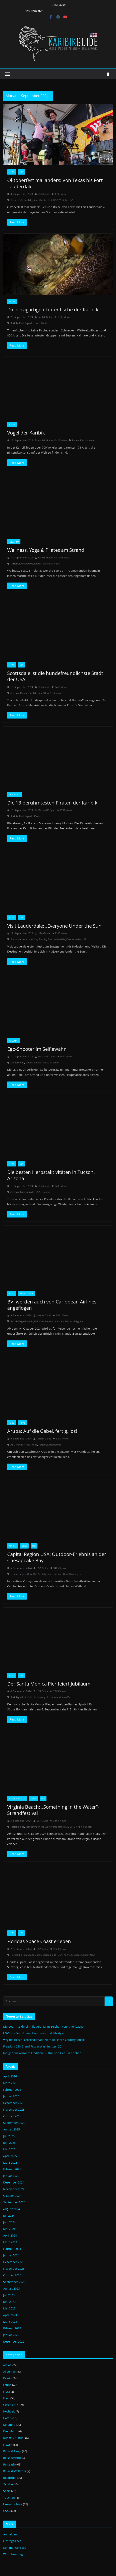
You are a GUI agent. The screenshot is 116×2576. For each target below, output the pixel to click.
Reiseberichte (12, 2458)
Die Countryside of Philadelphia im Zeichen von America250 (43, 2026)
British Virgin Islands (21, 1321)
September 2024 (14, 2202)
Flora (6, 2391)
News (11, 172)
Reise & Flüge (26, 1293)
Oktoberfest (45, 200)
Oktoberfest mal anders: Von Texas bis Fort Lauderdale (55, 183)
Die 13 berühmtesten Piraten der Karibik (52, 802)
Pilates (38, 563)
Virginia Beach (84, 1826)
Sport (6, 2491)
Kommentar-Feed (14, 2547)
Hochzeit (9, 2411)
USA (21, 172)
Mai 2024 (9, 2229)
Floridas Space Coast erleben (39, 1941)
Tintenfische (41, 323)
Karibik (14, 323)
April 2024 (10, 2235)
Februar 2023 (12, 2328)
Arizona (14, 693)
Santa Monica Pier (61, 1697)
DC (34, 1574)
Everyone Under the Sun (23, 939)
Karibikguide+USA (39, 693)
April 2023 (10, 2315)
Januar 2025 (11, 2176)
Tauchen (54, 1062)
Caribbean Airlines (49, 1321)
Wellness (48, 563)
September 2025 (14, 2123)
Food (11, 1422)
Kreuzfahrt (10, 2431)
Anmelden (10, 2534)
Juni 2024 (9, 2222)
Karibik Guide (45, 317)
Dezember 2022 (13, 2341)
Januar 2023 (11, 2335)
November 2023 (13, 2268)
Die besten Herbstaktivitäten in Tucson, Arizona (51, 1175)
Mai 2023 (9, 2308)
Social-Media (41, 1062)
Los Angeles (43, 1697)
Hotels (7, 2418)
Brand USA (16, 200)
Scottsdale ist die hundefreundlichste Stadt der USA (55, 676)
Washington (75, 1574)
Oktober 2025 (12, 2116)
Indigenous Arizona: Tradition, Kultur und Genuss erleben (42, 2053)
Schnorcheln (17, 1062)
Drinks (7, 2378)
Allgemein (10, 2372)
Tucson (45, 1192)
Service (8, 2484)
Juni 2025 (9, 2143)
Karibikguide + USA (21, 1697)
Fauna (12, 301)
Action (12, 1546)
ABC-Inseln (16, 1444)
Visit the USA (66, 200)
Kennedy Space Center (76, 1955)
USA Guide (44, 194)
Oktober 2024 (12, 2196)
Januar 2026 (11, 2096)
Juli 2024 (9, 2215)
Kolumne (14, 1040)
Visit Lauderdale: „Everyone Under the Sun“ (55, 925)
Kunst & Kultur (17, 1798)
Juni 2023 (9, 2302)
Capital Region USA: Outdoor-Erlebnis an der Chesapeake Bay (56, 1557)
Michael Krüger (46, 810)
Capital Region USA (21, 1574)
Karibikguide (31, 200)
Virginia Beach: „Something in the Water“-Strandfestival (53, 1809)
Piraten (38, 816)
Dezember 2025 (13, 2103)
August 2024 (11, 2209)
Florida (42, 939)
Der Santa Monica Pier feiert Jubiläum (48, 1683)
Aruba (27, 1444)
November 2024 (13, 2189)
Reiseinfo (14, 541)
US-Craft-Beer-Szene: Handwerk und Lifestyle (33, 2033)
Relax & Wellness (14, 2471)
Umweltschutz (12, 2504)
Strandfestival (60, 1826)
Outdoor (57, 1574)
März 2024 (10, 2242)
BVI (36, 1321)
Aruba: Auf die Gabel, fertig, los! (42, 1431)
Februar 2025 (12, 2169)
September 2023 (14, 2282)
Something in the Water (38, 1826)
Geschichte (15, 794)
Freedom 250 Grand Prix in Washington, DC (32, 2046)
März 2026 (10, 2083)
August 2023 (11, 2288)
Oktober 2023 (12, 2275)
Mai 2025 (9, 2149)
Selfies (29, 1062)
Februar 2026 (12, 2089)
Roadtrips (9, 2478)
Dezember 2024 (13, 2182)
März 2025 (10, 2162)
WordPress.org (13, 2554)
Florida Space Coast (30, 1955)
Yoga (57, 563)
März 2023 (10, 2322)
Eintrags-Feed (12, 2541)
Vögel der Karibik (26, 432)
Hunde (24, 693)
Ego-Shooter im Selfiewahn (37, 1049)
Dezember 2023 (13, 2262)
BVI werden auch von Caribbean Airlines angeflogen (51, 1304)
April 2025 (10, 2156)
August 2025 (11, 2129)
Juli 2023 (9, 2295)
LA (34, 1697)
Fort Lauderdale (56, 939)
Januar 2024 (11, 2255)
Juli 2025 (9, 2136)
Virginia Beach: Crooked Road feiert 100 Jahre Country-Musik (44, 2040)
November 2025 (13, 2109)
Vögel (92, 440)
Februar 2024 (12, 2249)
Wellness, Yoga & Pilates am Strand (45, 550)
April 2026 (10, 2076)
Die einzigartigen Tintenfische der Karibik (52, 309)
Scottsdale (56, 693)
